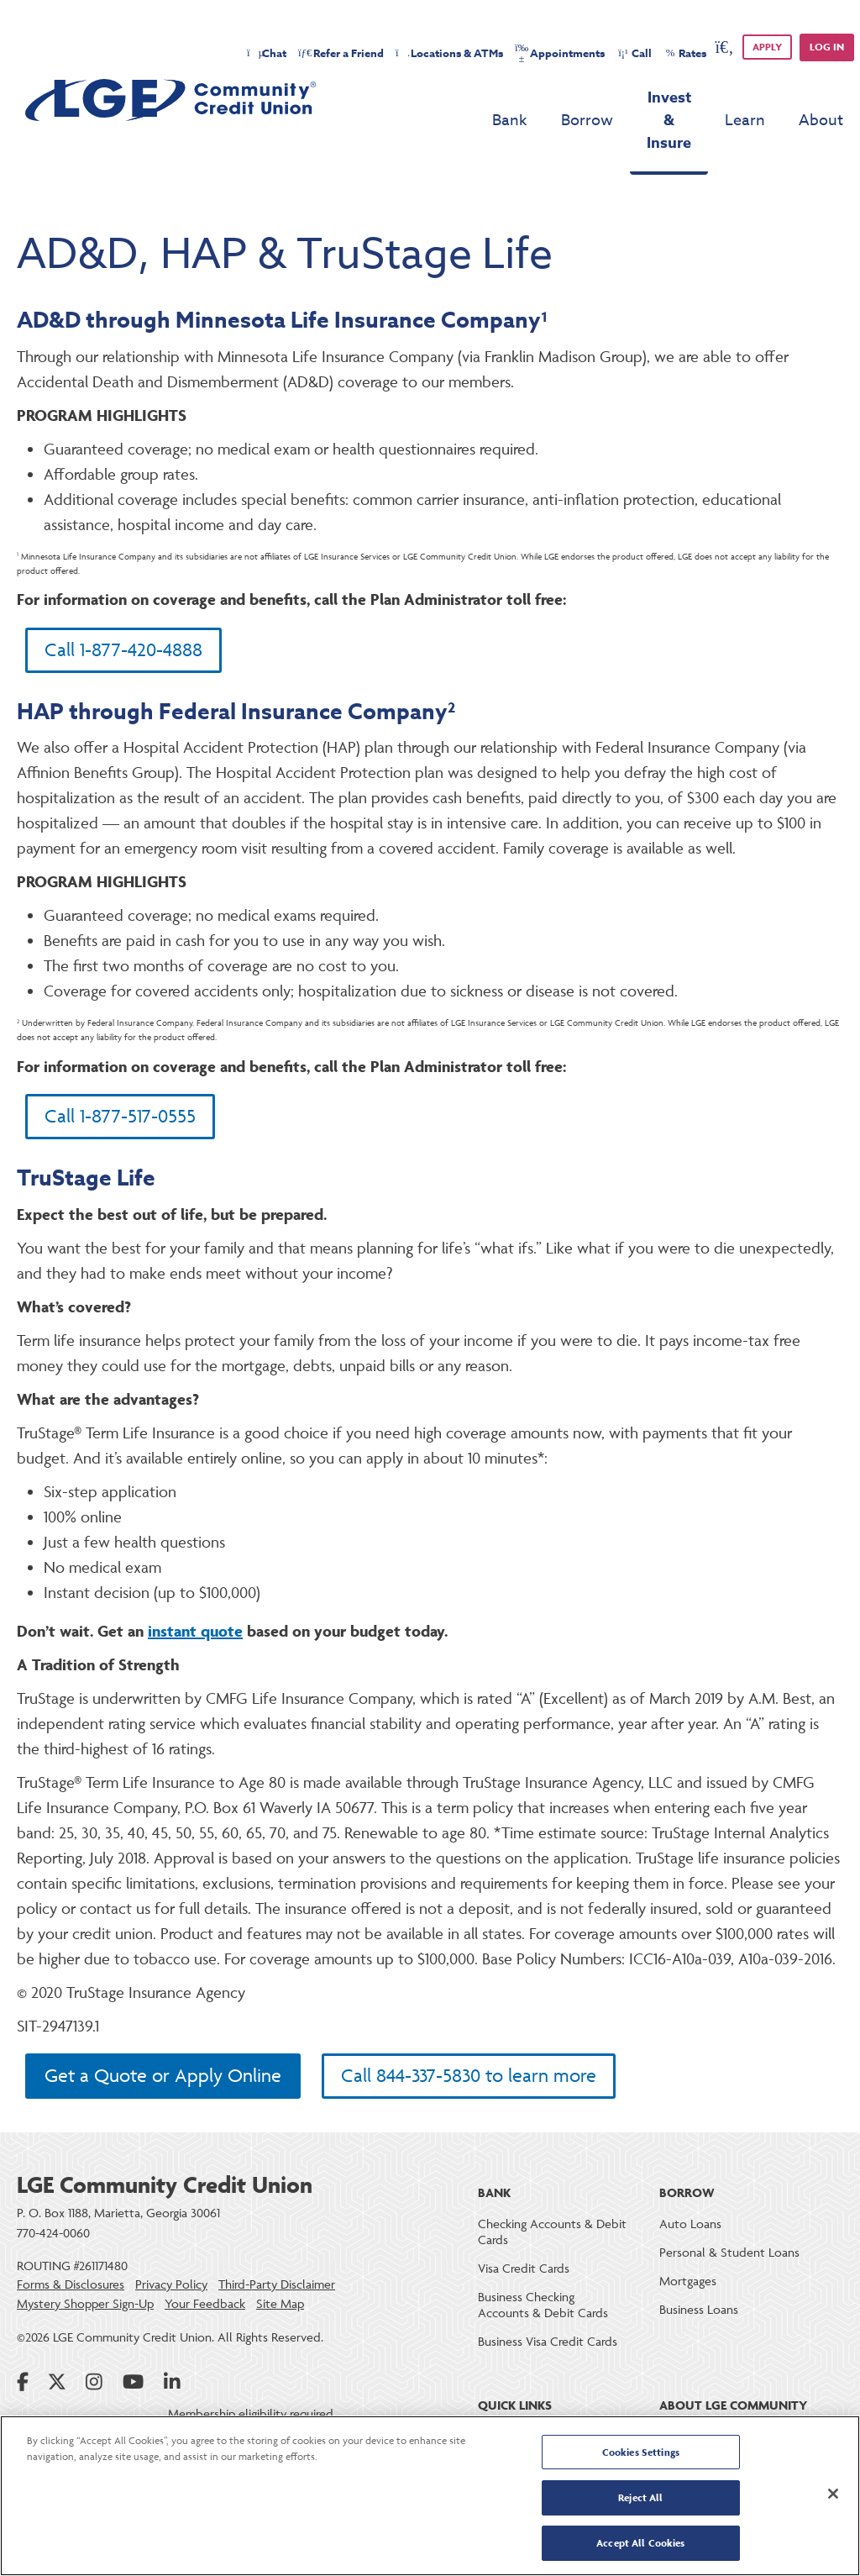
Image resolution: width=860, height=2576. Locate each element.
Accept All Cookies (640, 2541)
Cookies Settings (640, 2454)
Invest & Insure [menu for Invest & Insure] (638, 97)
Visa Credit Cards (523, 2239)
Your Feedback (205, 2274)
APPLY (767, 46)
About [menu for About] (821, 98)
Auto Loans (690, 2195)
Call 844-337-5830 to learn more (468, 2047)
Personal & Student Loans (729, 2224)
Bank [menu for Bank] (448, 98)
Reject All (640, 2498)
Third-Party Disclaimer (276, 2255)
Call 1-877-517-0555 (120, 1081)
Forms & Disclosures (70, 2255)
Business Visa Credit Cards (547, 2313)
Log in (827, 46)
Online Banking (518, 2408)
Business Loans (698, 2281)
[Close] (833, 2494)
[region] (430, 2496)
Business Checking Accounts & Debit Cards (543, 2276)
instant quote (195, 1596)
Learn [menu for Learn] (745, 98)
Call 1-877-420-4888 (123, 609)
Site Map (280, 2274)
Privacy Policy (171, 2255)
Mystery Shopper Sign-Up (85, 2274)
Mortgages (687, 2252)
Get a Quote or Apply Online (163, 2047)
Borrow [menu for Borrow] (526, 98)
